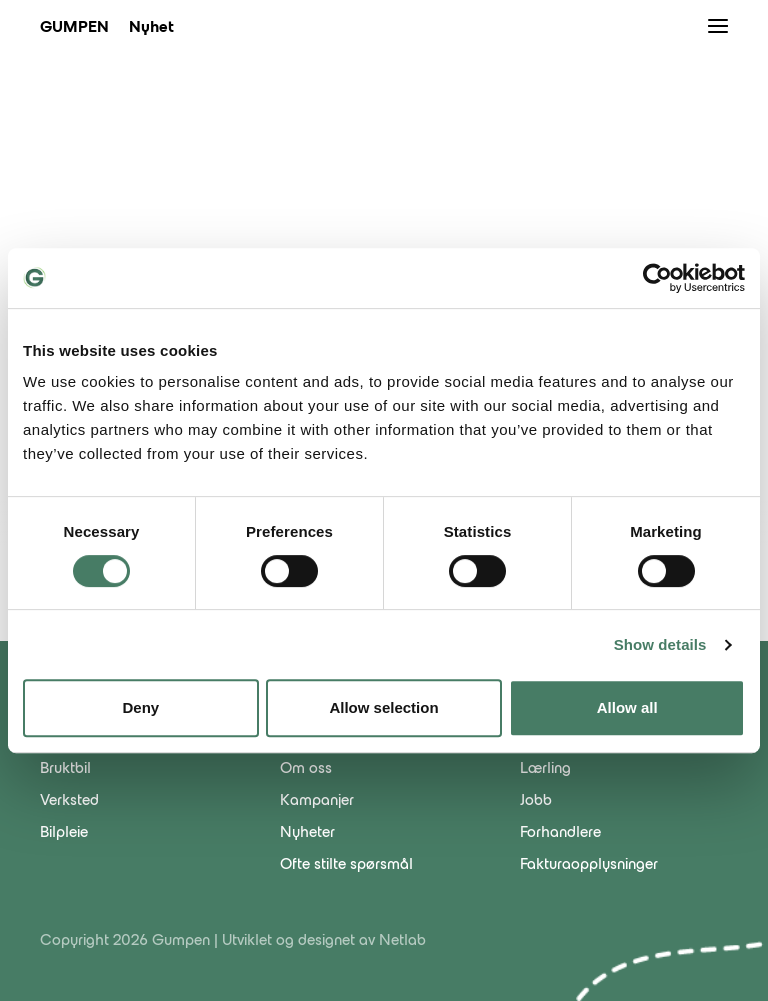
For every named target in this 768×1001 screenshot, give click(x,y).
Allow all (627, 707)
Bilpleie (64, 833)
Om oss (306, 769)
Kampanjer (317, 801)
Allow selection (383, 707)
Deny (140, 707)
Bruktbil (65, 769)
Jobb (536, 801)
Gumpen (74, 28)
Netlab (402, 941)
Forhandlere (560, 833)
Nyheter (307, 833)
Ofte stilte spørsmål (346, 865)
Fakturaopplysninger (589, 865)
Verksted (69, 801)
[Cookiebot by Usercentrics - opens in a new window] (657, 278)
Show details (660, 644)
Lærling (545, 769)
